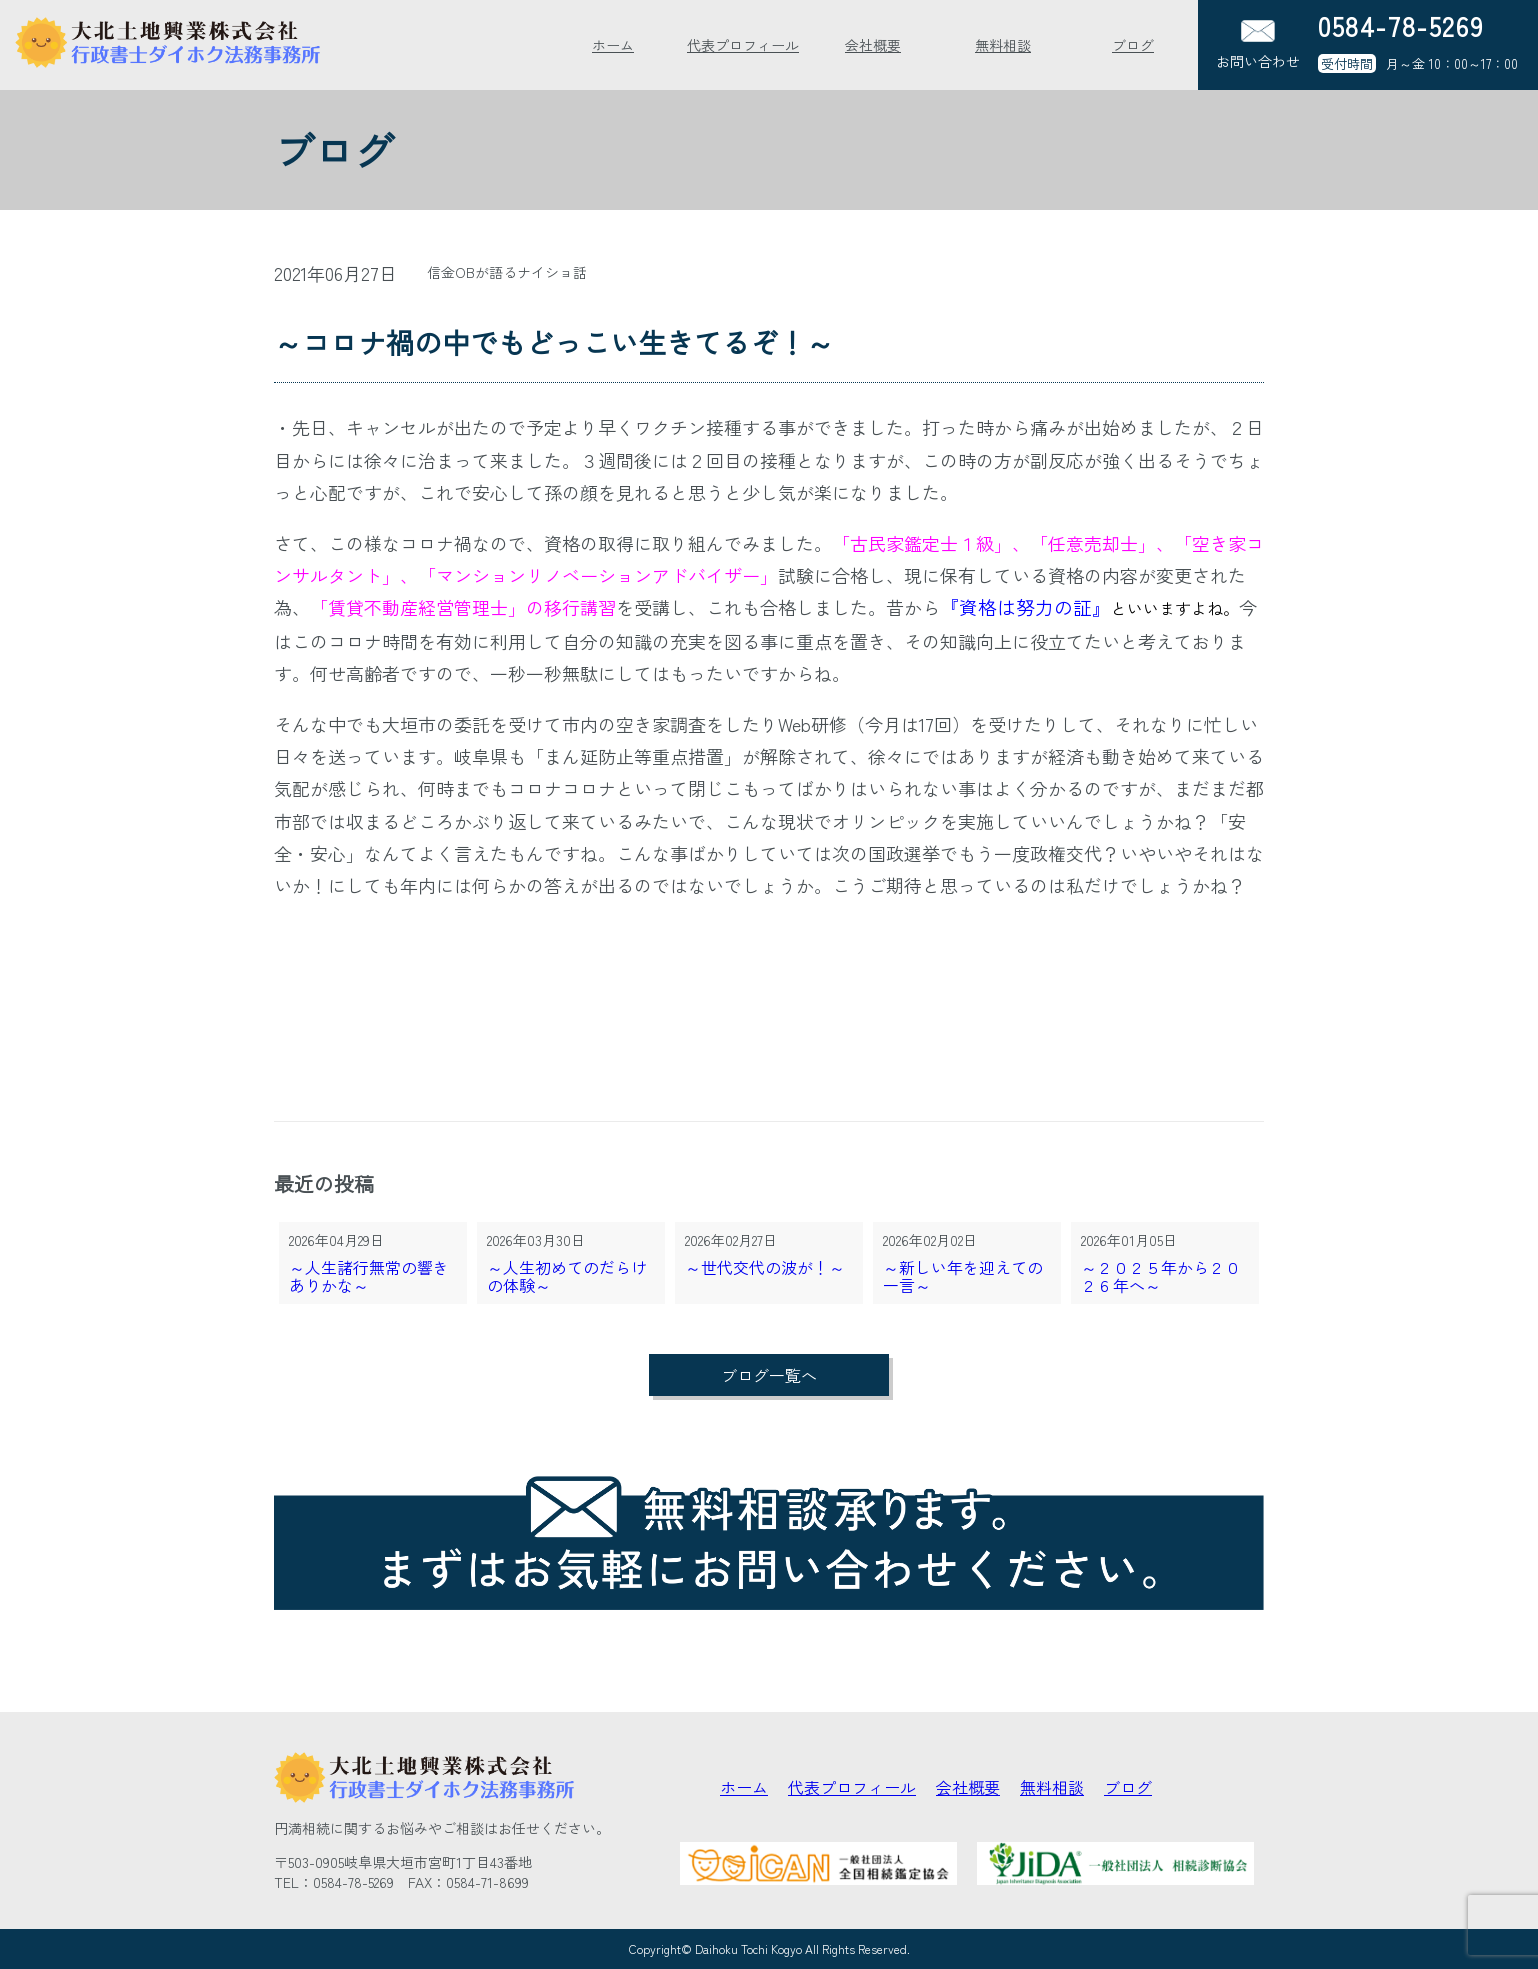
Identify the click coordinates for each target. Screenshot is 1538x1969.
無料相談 (1003, 45)
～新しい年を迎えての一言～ (963, 1277)
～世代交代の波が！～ (765, 1268)
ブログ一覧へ (769, 1375)
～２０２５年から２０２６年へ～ (1161, 1277)
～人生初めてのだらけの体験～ (567, 1277)
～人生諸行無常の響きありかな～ (369, 1277)
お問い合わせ (1258, 45)
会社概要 (873, 45)
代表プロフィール (743, 45)
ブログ (1133, 45)
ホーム (613, 45)
